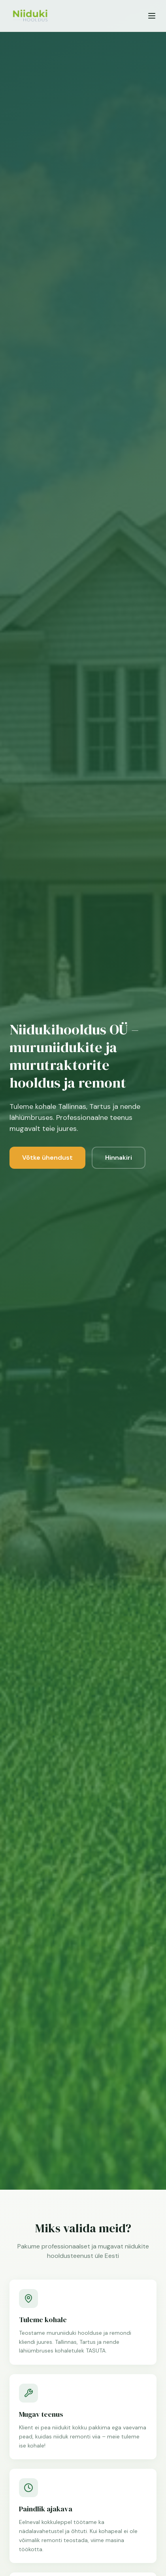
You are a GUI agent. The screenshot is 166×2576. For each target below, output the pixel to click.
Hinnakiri (118, 1158)
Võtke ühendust (47, 1158)
